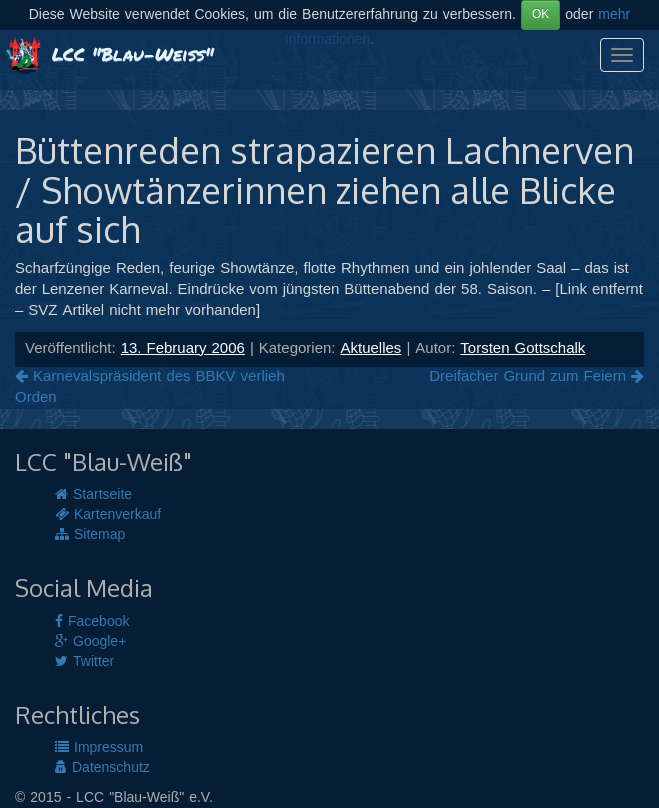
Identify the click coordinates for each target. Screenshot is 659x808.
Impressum (99, 748)
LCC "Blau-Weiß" (109, 54)
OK (540, 14)
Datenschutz (102, 768)
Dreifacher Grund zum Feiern (536, 377)
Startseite (93, 495)
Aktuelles (371, 349)
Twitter (84, 662)
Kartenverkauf (108, 515)
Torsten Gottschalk (522, 349)
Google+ (90, 642)
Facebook (92, 622)
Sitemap (90, 535)
